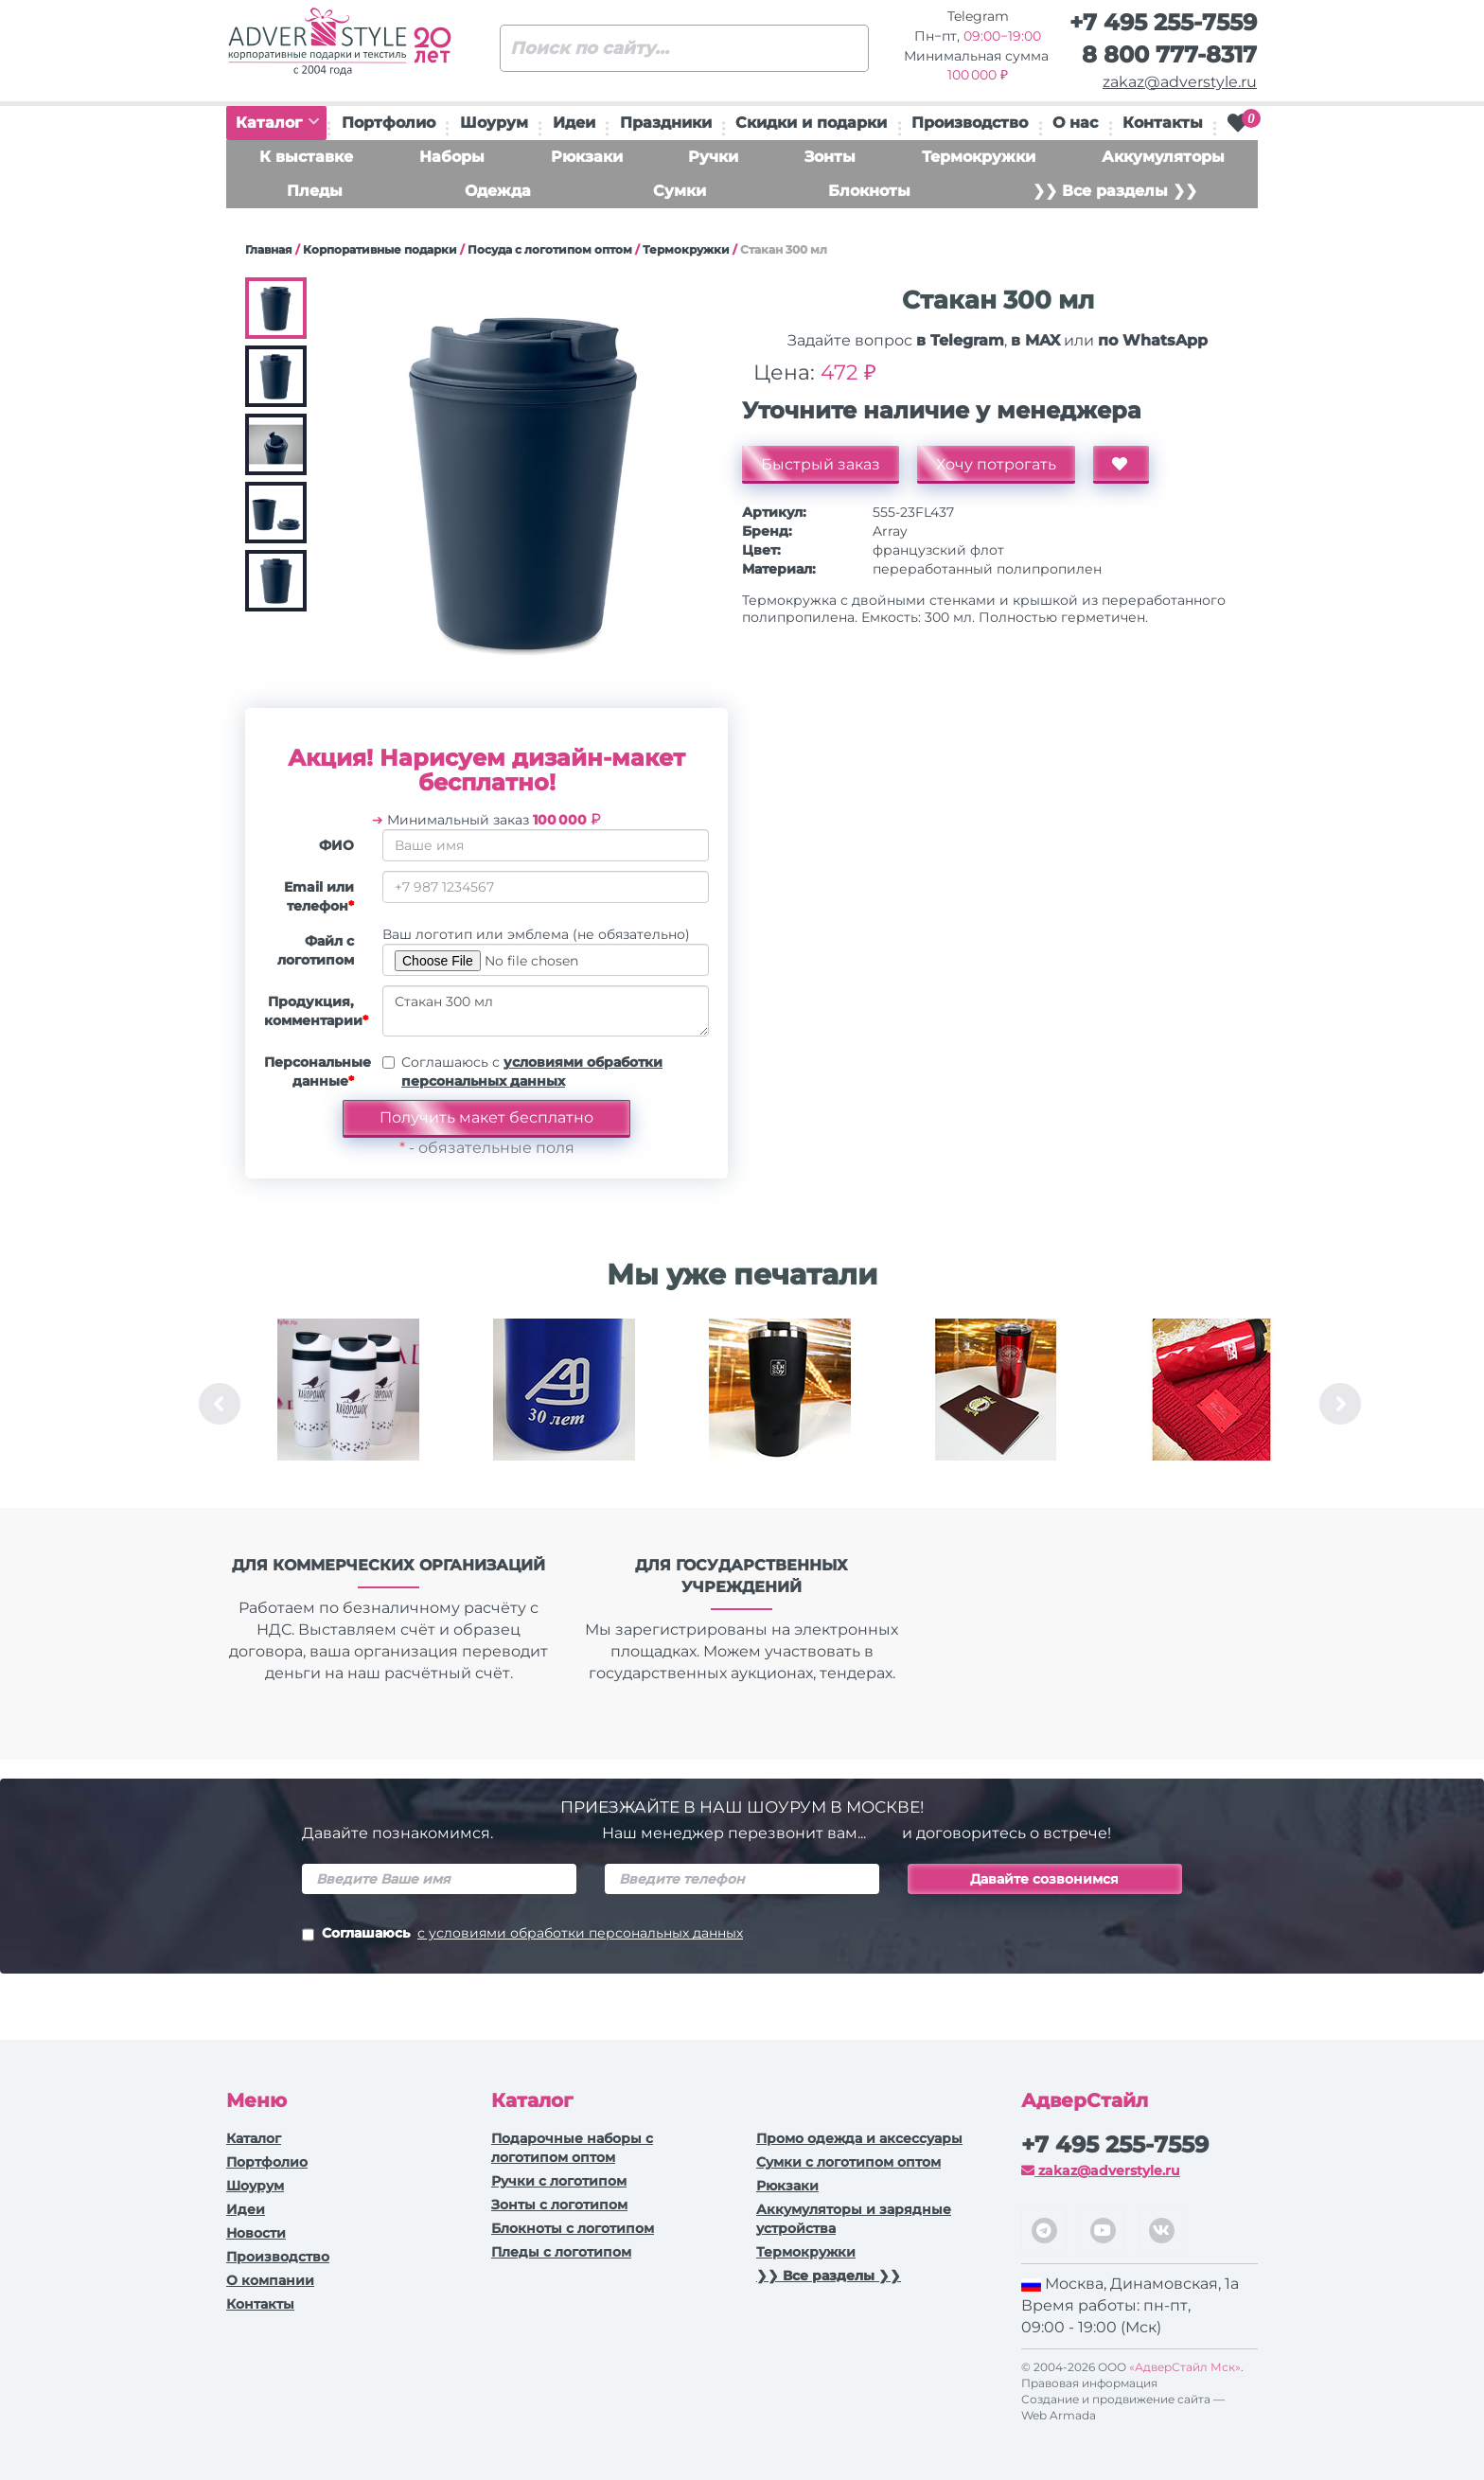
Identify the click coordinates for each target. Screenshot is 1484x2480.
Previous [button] (219, 1404)
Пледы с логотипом (561, 2251)
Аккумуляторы (1163, 157)
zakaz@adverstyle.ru (1180, 82)
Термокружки (978, 157)
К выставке (306, 157)
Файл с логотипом (315, 950)
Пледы (315, 191)
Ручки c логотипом (559, 2180)
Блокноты (869, 191)
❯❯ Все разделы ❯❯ (1115, 191)
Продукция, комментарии (316, 1011)
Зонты (830, 157)
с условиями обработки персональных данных (580, 1932)
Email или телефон (319, 896)
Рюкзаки (587, 157)
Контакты (1162, 123)
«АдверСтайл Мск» (1185, 2367)
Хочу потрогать (996, 464)
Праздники (666, 123)
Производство (969, 123)
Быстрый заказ (820, 464)
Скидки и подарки (811, 123)
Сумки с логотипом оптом (848, 2161)
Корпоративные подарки (380, 249)
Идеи (574, 123)
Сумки (679, 191)
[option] (348, 1404)
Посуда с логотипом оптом (550, 249)
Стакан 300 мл (545, 1010)
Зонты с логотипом (559, 2204)
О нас (1075, 123)
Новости (256, 2232)
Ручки (713, 157)
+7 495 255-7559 (1163, 22)
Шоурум (494, 123)
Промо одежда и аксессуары (859, 2138)
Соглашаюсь (522, 1935)
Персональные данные (316, 1071)
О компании (270, 2280)
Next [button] (1340, 1404)
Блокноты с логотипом (572, 2228)
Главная (268, 249)
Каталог (277, 123)
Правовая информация (1089, 2383)
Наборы (452, 157)
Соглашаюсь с (531, 1071)
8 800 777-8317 (1169, 54)
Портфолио (388, 123)
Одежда (498, 191)
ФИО (336, 845)
